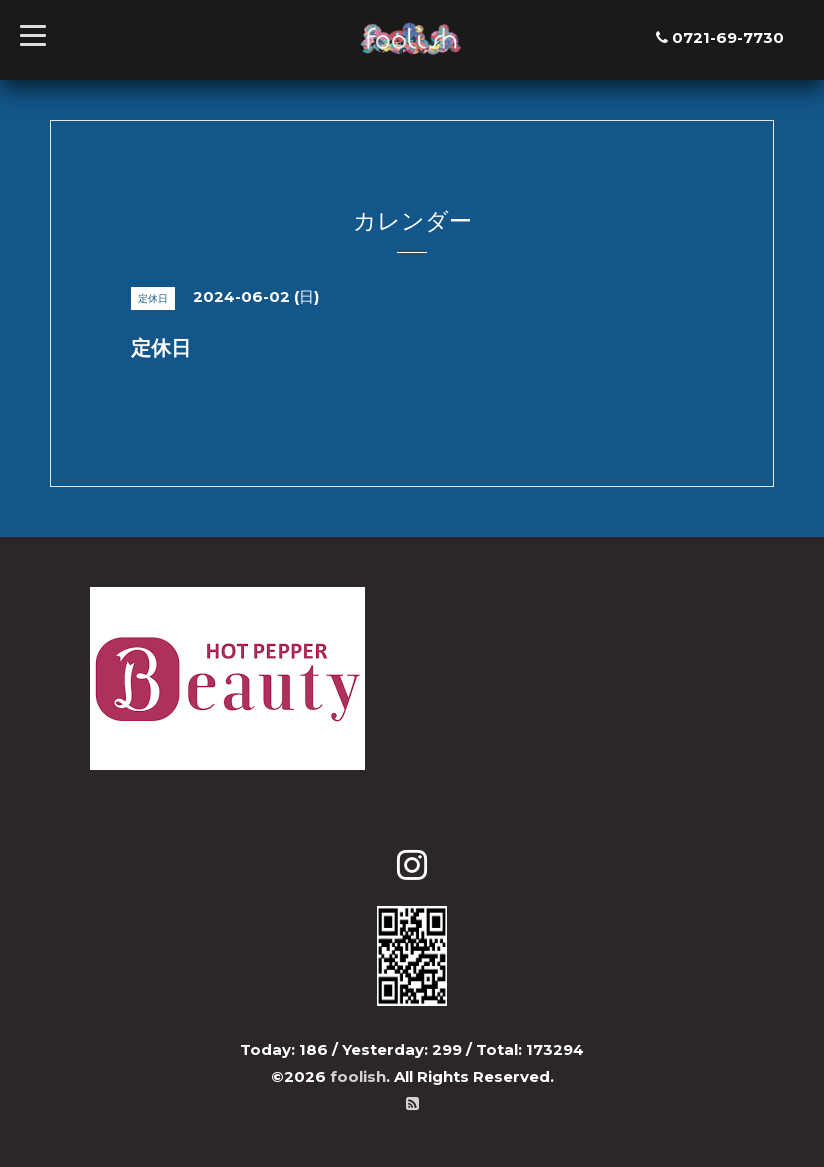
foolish (358, 1076)
